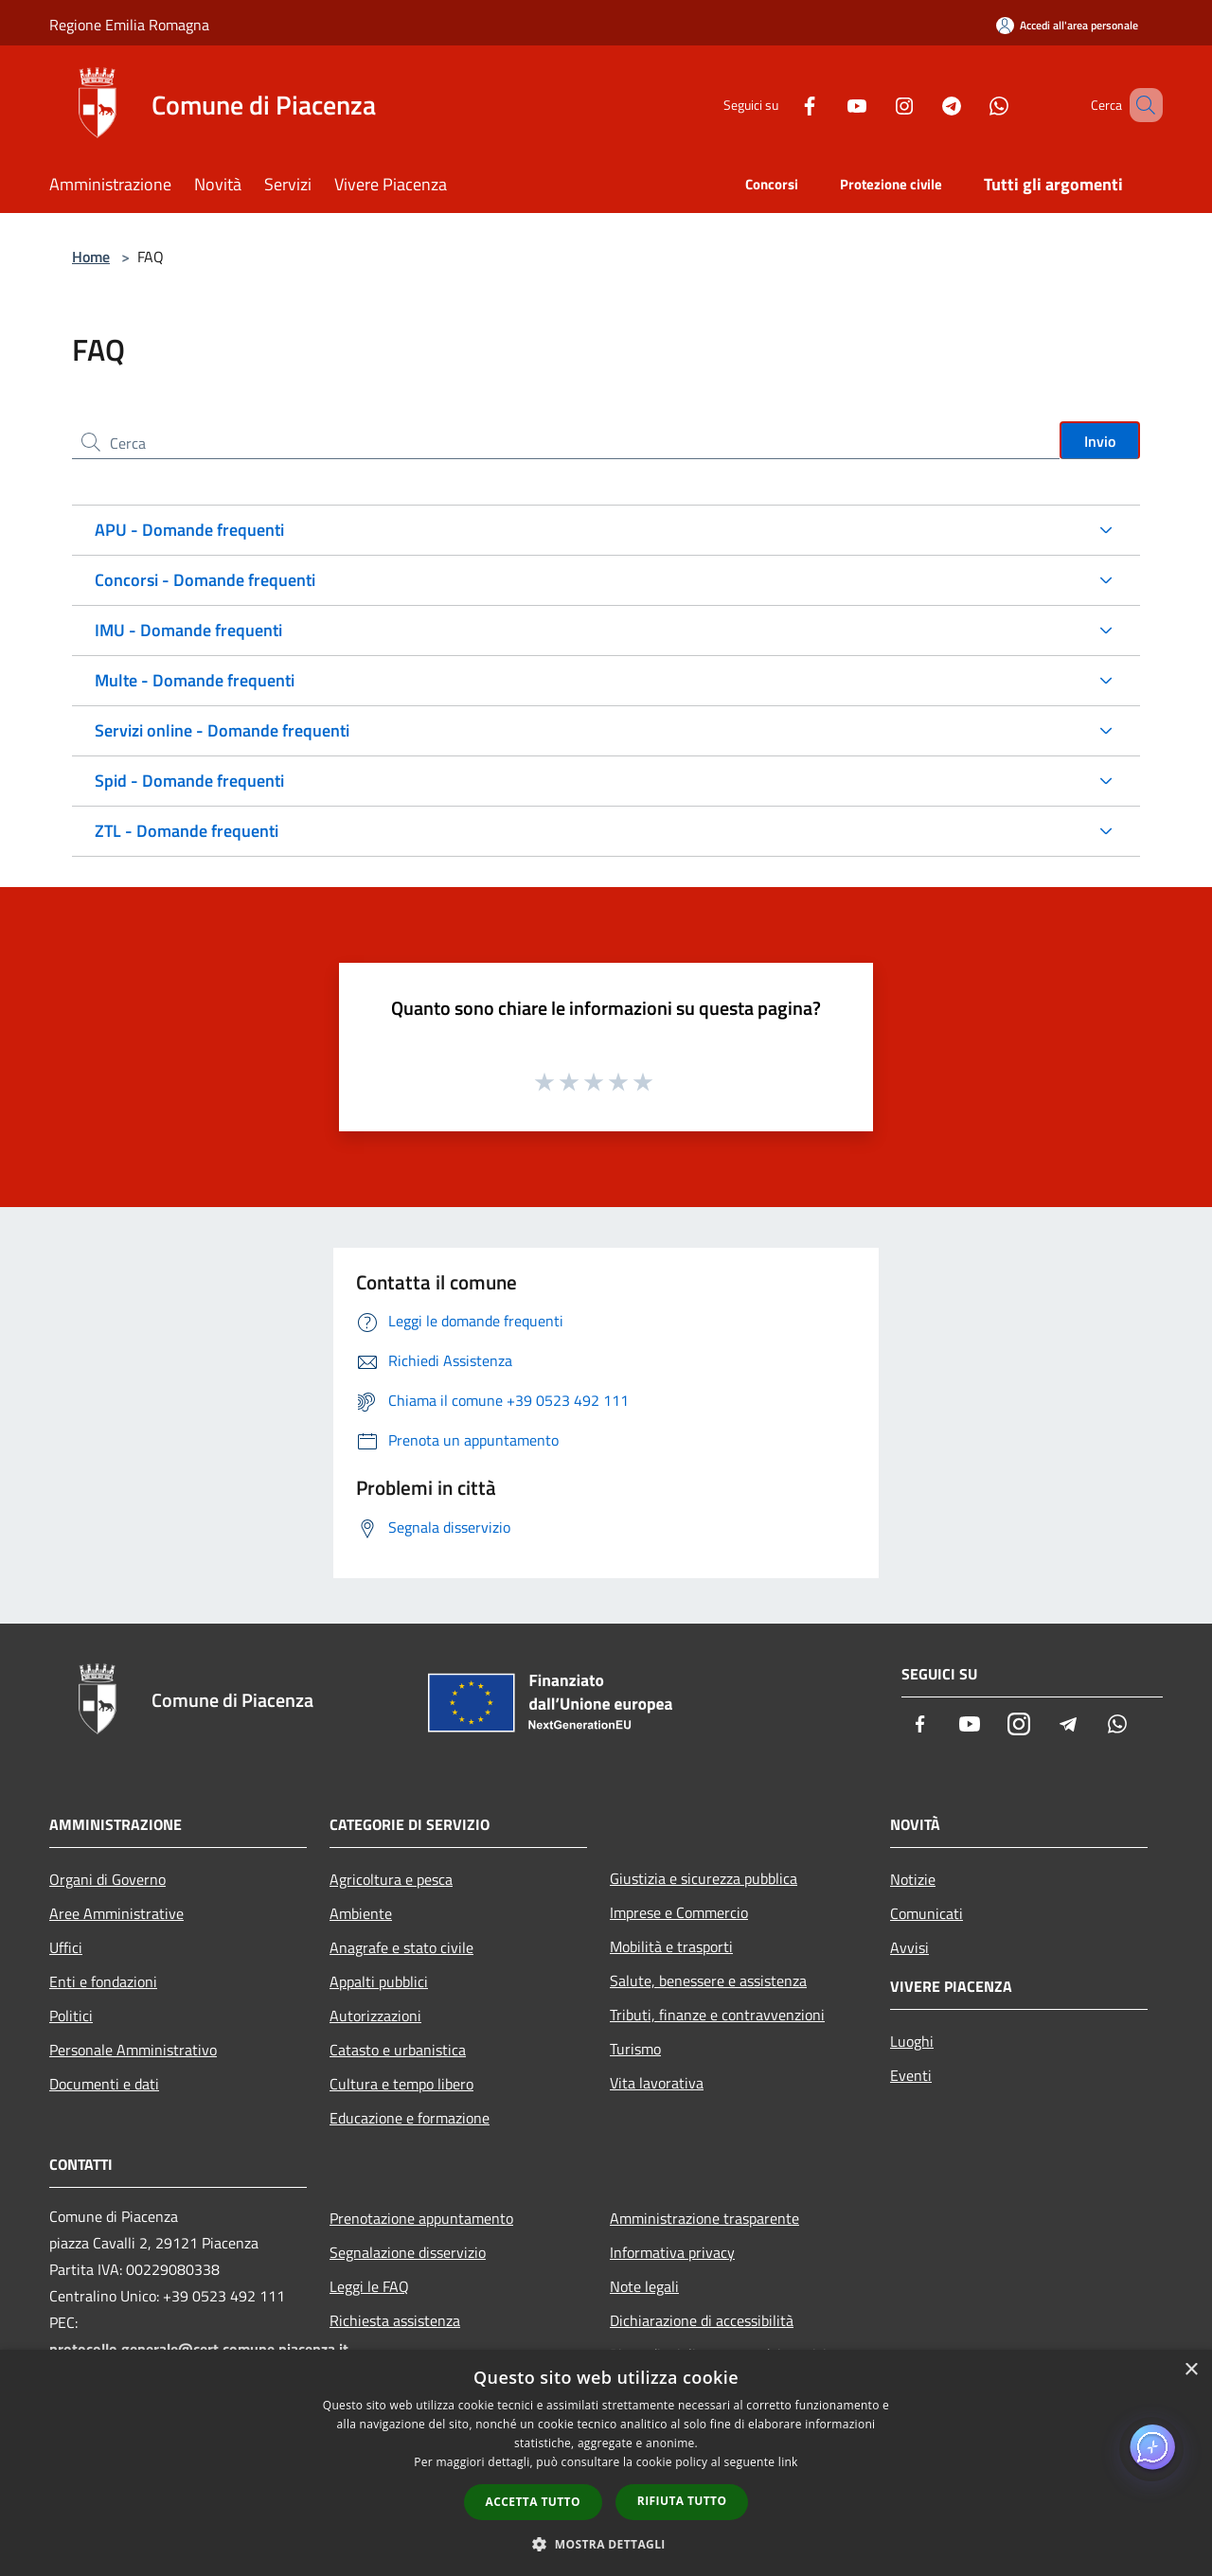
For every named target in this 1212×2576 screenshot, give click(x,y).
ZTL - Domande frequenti (186, 831)
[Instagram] (877, 104)
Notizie (913, 1879)
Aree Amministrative (116, 1913)
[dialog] (606, 2463)
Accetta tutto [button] (533, 2502)
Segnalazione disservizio (408, 2252)
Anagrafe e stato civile (401, 1947)
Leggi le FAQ (369, 2286)
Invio (1099, 441)
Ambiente (361, 1913)
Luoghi (912, 2041)
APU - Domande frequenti (189, 529)
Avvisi (909, 1947)
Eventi (911, 2075)
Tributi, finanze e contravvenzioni (717, 2014)
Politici (71, 2015)
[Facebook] (782, 104)
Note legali (644, 2286)
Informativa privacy (672, 2252)
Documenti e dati (104, 2083)
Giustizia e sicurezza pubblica (703, 1878)
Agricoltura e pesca (391, 1879)
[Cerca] (1140, 105)
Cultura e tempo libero (401, 2083)
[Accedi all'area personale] (1067, 25)
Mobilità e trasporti (671, 1946)
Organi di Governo (107, 1879)
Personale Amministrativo (133, 2049)
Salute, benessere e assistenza (708, 1980)
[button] (606, 2543)
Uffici (65, 1947)
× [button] (1191, 2370)
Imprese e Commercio (679, 1912)
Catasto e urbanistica (398, 2049)
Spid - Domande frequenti (189, 780)
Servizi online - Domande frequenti (222, 730)
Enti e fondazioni (103, 1981)
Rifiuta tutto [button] (682, 2501)
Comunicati (926, 1913)
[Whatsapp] (971, 104)
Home (91, 256)
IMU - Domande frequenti (188, 630)
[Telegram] (924, 104)
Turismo (635, 2048)
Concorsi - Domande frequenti (205, 580)
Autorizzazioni (375, 2015)
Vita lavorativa (657, 2082)
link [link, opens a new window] (788, 2462)
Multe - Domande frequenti (194, 680)
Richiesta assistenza (395, 2320)
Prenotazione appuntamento (421, 2218)
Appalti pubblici (379, 1981)
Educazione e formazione (410, 2117)
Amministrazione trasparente (704, 2218)
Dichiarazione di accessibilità (701, 2320)
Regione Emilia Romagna (129, 24)
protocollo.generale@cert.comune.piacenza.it (198, 2348)
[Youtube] (829, 104)
